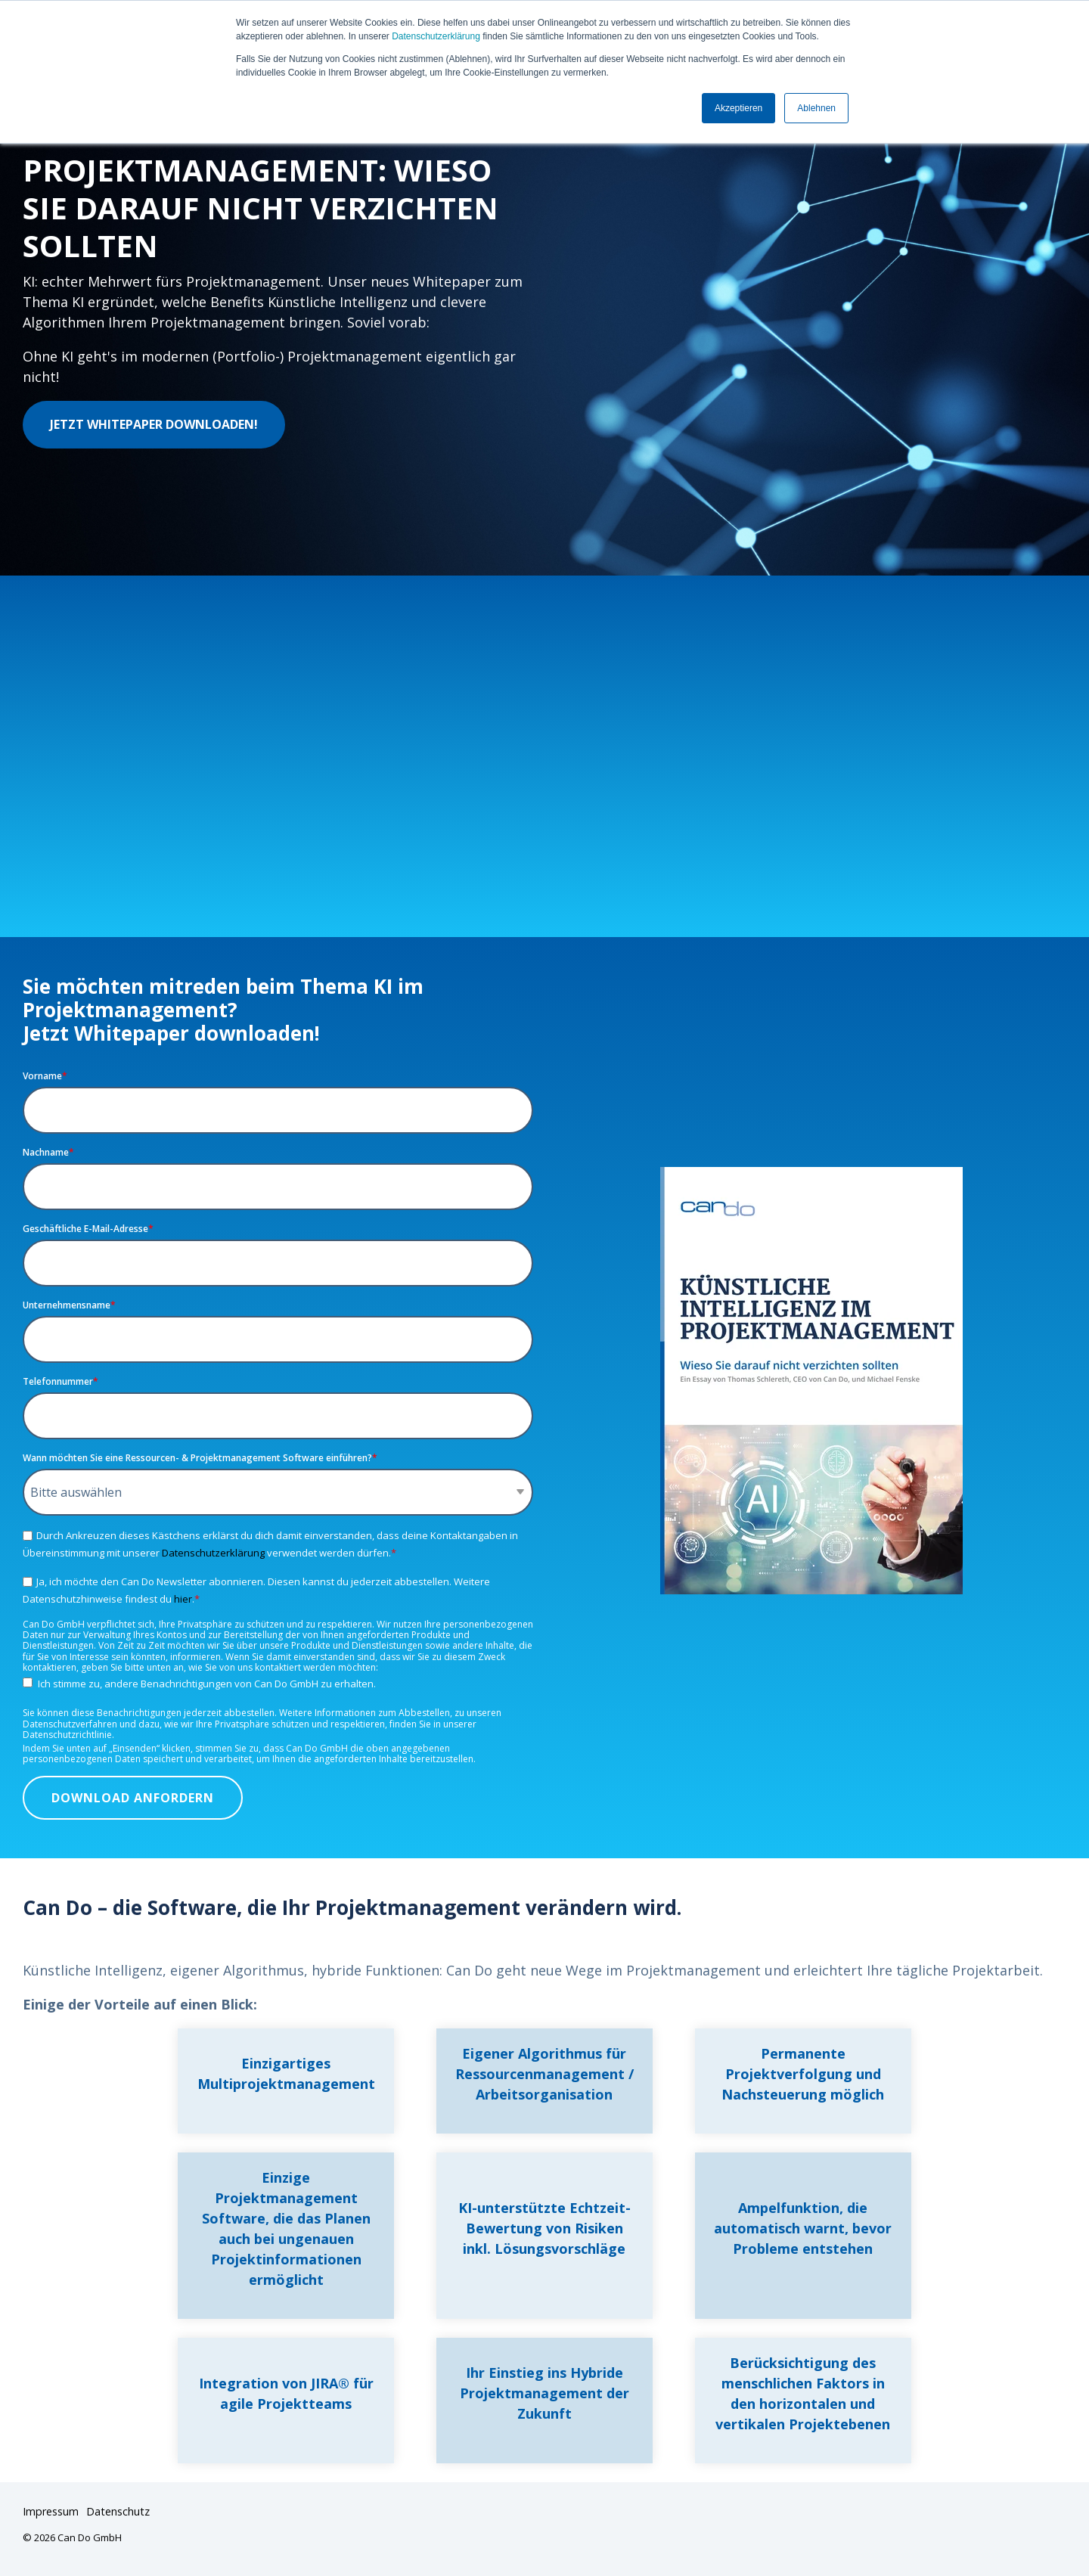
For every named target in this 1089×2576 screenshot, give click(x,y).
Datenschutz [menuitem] (118, 2511)
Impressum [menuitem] (51, 2511)
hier (183, 1599)
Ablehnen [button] (816, 108)
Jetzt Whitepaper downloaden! (154, 424)
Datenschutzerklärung (436, 36)
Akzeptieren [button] (738, 108)
